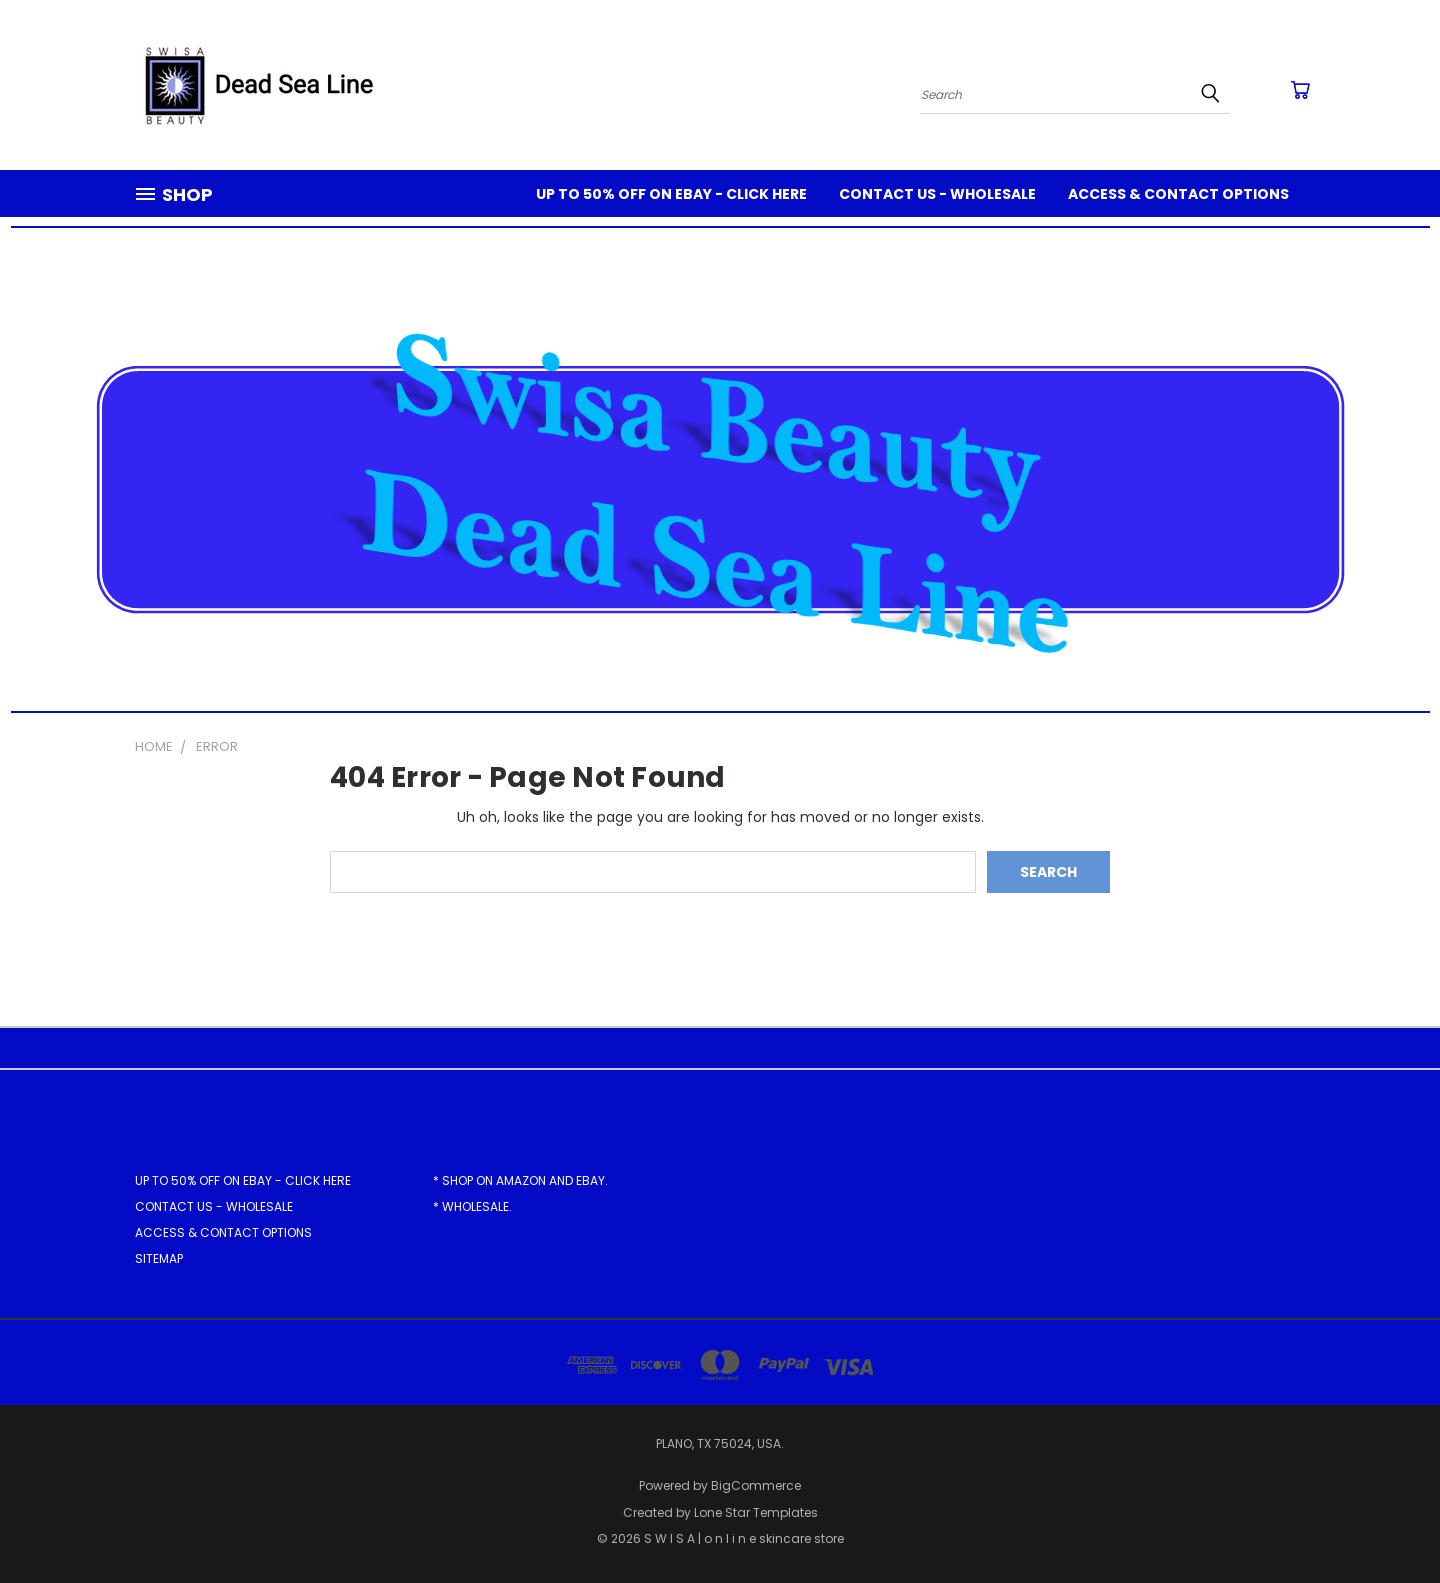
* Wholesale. (472, 1206)
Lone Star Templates (756, 1512)
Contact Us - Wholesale (937, 194)
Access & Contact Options (1178, 194)
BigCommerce (756, 1485)
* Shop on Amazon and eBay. (520, 1180)
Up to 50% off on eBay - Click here (671, 194)
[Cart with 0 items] (1300, 90)
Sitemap (159, 1258)
